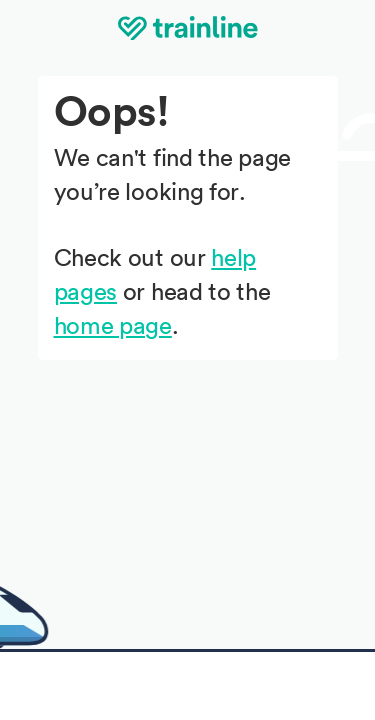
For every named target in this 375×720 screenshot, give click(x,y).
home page (113, 327)
